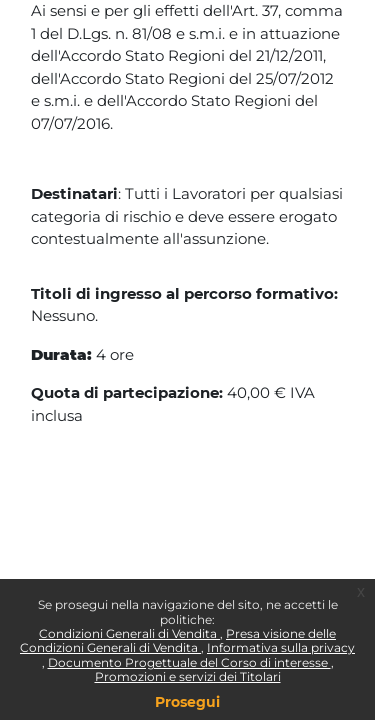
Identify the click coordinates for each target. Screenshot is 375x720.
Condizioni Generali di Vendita (129, 633)
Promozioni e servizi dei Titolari (188, 676)
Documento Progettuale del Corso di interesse (189, 662)
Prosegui (187, 702)
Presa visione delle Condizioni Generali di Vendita (178, 640)
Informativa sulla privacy (281, 647)
